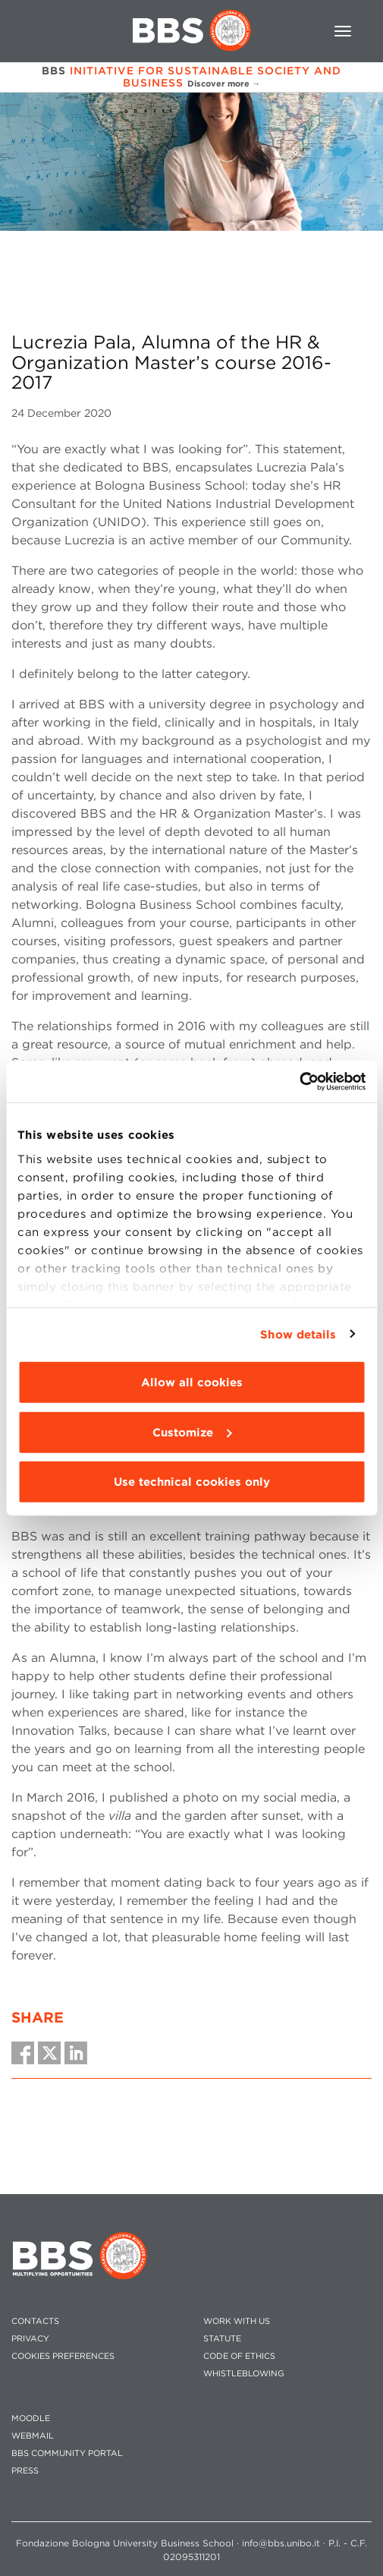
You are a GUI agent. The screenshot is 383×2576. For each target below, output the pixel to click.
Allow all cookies (192, 1382)
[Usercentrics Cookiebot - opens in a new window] (299, 1081)
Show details (298, 1334)
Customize (191, 1432)
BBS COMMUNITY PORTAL (67, 2453)
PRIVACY (30, 2339)
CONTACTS (35, 2321)
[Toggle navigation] (342, 31)
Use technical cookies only (192, 1482)
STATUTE (222, 2339)
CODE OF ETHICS (239, 2356)
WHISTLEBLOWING (243, 2373)
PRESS (25, 2471)
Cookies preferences (63, 2356)
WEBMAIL (32, 2436)
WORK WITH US (236, 2321)
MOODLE (30, 2418)
